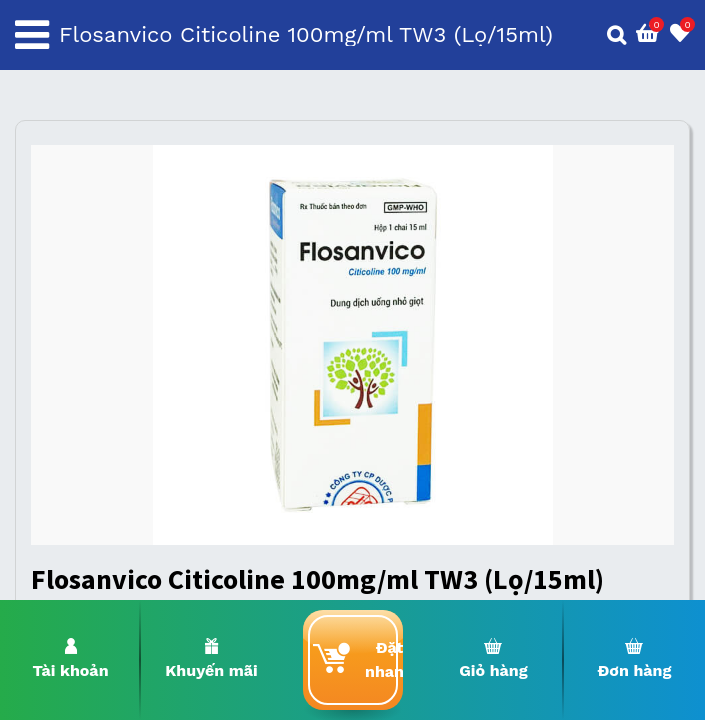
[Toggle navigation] (32, 35)
